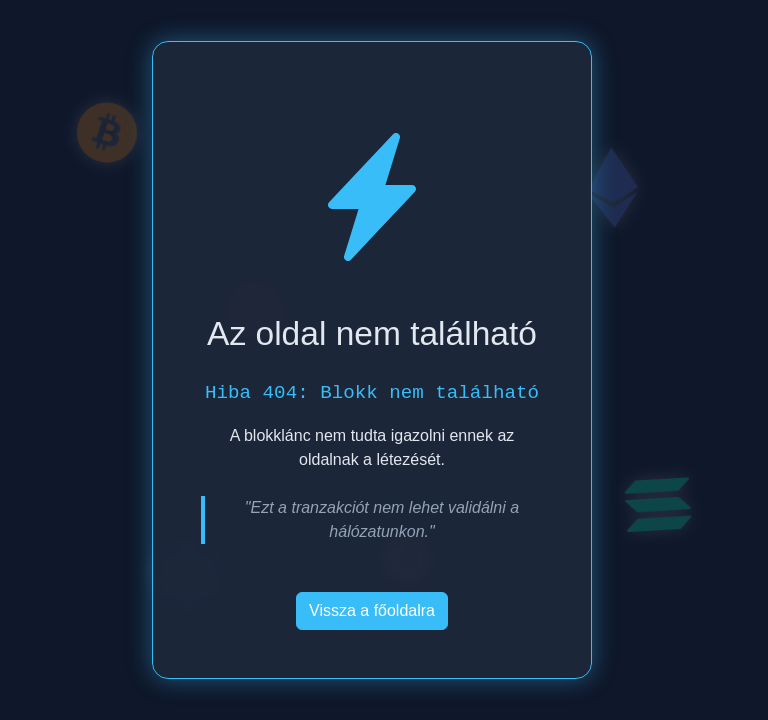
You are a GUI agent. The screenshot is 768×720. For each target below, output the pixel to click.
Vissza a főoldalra (372, 610)
